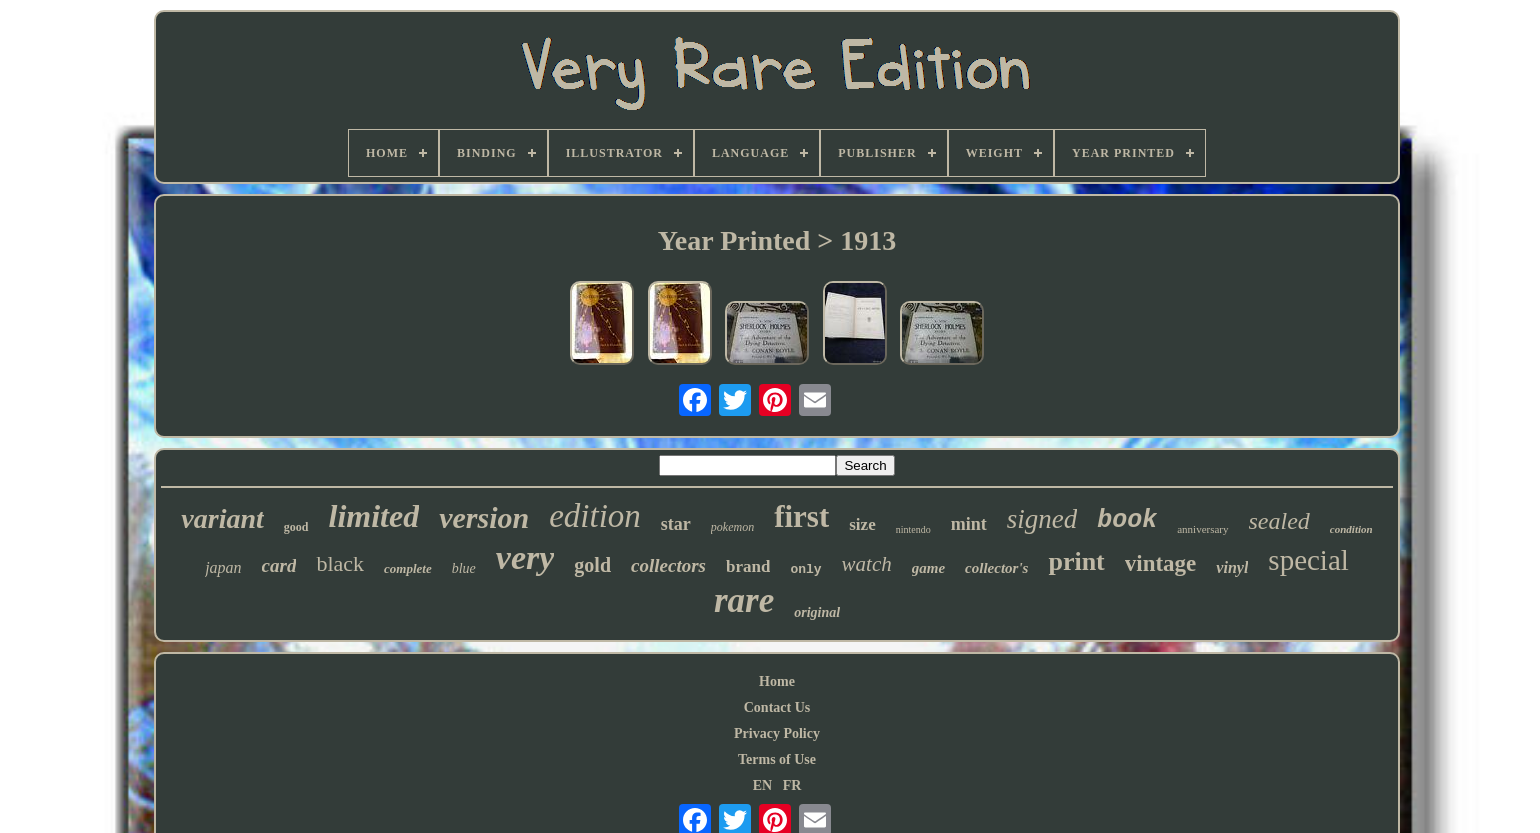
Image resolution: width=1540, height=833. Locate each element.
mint (969, 524)
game (928, 568)
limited (374, 516)
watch (867, 564)
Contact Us (777, 707)
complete (408, 568)
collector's (996, 568)
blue (464, 568)
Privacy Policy (777, 733)
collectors (668, 565)
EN (762, 785)
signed (1042, 519)
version (484, 517)
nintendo (913, 529)
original (817, 612)
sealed (1279, 521)
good (296, 527)
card (279, 565)
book (1127, 520)
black (340, 563)
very (525, 557)
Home (777, 681)
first (801, 516)
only (805, 569)
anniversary (1202, 529)
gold (592, 565)
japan (223, 567)
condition (1351, 529)
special (1308, 560)
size (862, 524)
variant (222, 518)
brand (748, 566)
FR (792, 785)
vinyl (1232, 567)
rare (744, 600)
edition (595, 516)
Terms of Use (777, 759)
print (1076, 561)
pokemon (732, 527)
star (676, 524)
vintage (1161, 563)
